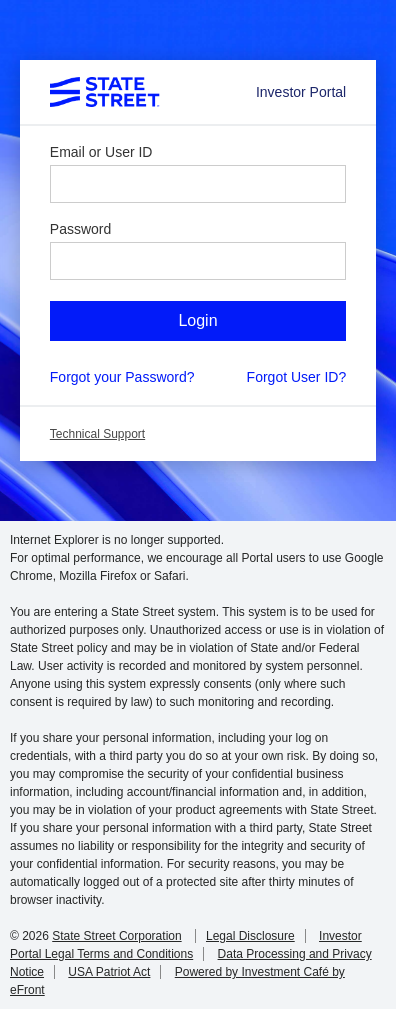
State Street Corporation (116, 936)
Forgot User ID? (297, 377)
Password (80, 229)
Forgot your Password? (122, 377)
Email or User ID (101, 152)
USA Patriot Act (109, 972)
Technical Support (97, 434)
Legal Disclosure (250, 936)
